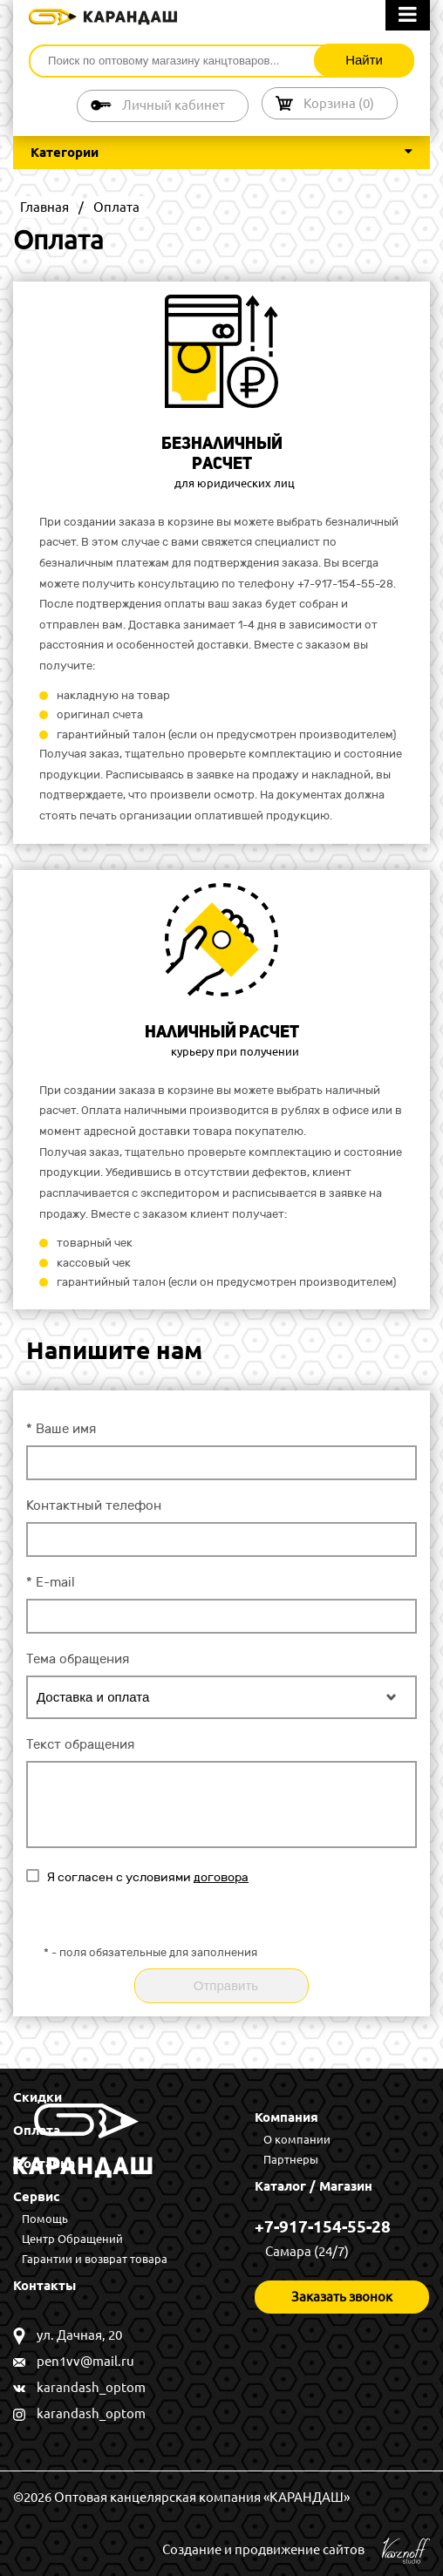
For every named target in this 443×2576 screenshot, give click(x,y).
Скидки (37, 2097)
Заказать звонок (341, 2296)
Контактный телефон (93, 1505)
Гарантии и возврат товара (94, 2259)
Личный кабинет (173, 105)
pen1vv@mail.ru (85, 2361)
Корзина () (338, 103)
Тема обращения (77, 1659)
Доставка (44, 2163)
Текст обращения (80, 1744)
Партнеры (290, 2159)
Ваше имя (61, 1429)
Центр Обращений (72, 2239)
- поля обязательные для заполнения (150, 1953)
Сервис (36, 2196)
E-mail (50, 1582)
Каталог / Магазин (313, 2185)
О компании (297, 2139)
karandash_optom (91, 2387)
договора (221, 1877)
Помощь (45, 2218)
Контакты (44, 2285)
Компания (286, 2117)
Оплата (36, 2130)
